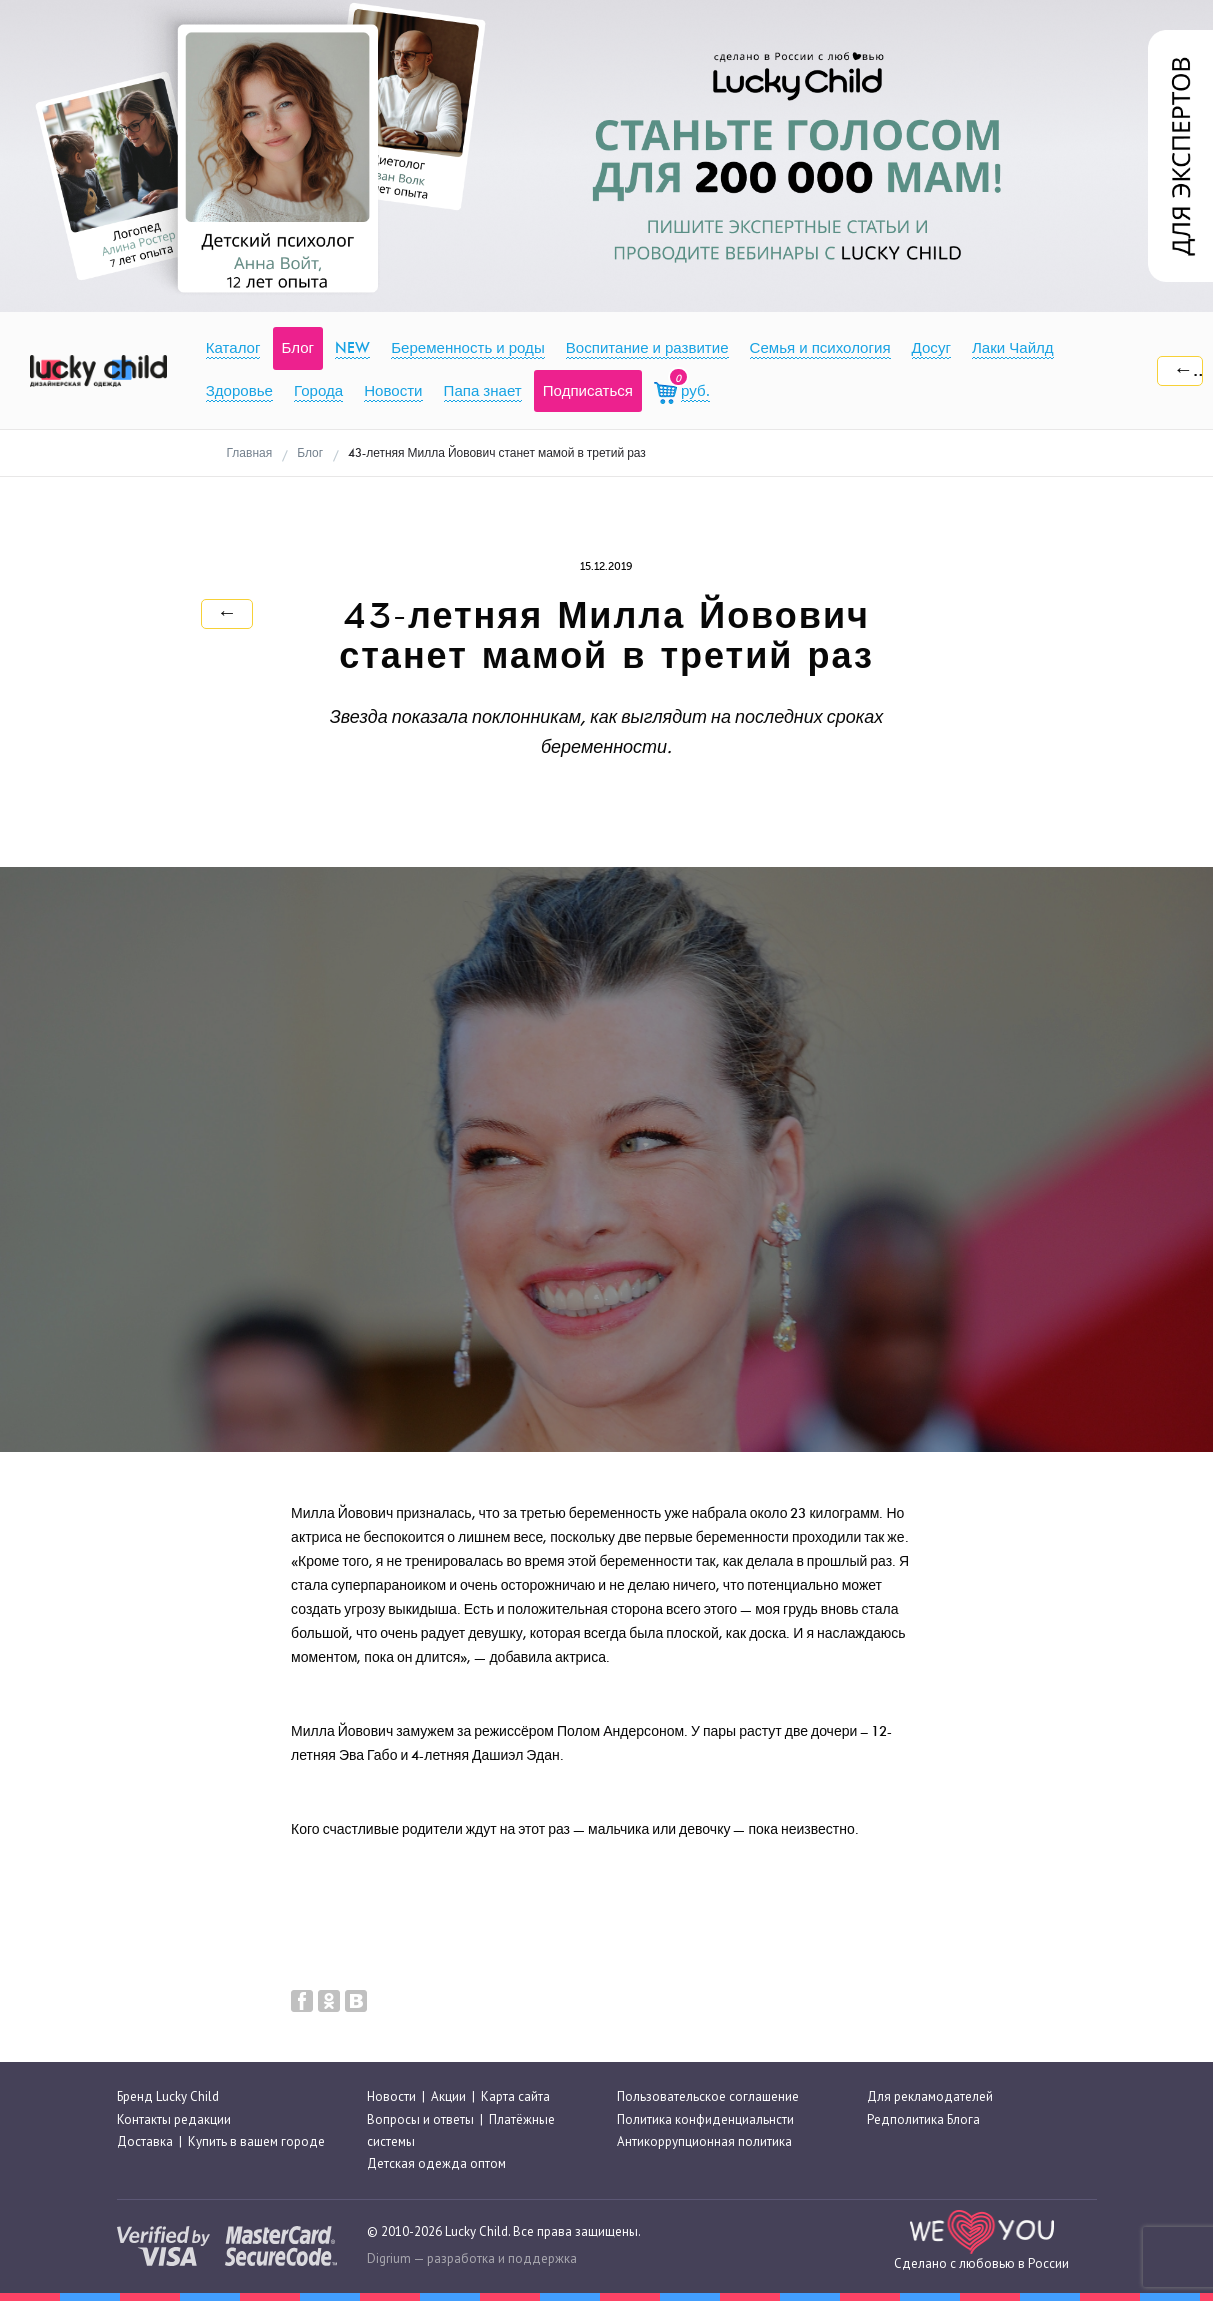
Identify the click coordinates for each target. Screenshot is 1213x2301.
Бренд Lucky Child (168, 2096)
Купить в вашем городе (256, 2141)
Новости (391, 2096)
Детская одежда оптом (436, 2163)
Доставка (145, 2141)
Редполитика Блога (923, 2119)
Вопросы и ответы (420, 2119)
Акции (448, 2096)
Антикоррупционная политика (704, 2141)
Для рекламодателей (930, 2096)
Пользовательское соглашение (708, 2096)
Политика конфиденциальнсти (705, 2119)
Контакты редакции (174, 2119)
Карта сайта (515, 2096)
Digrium (389, 2258)
